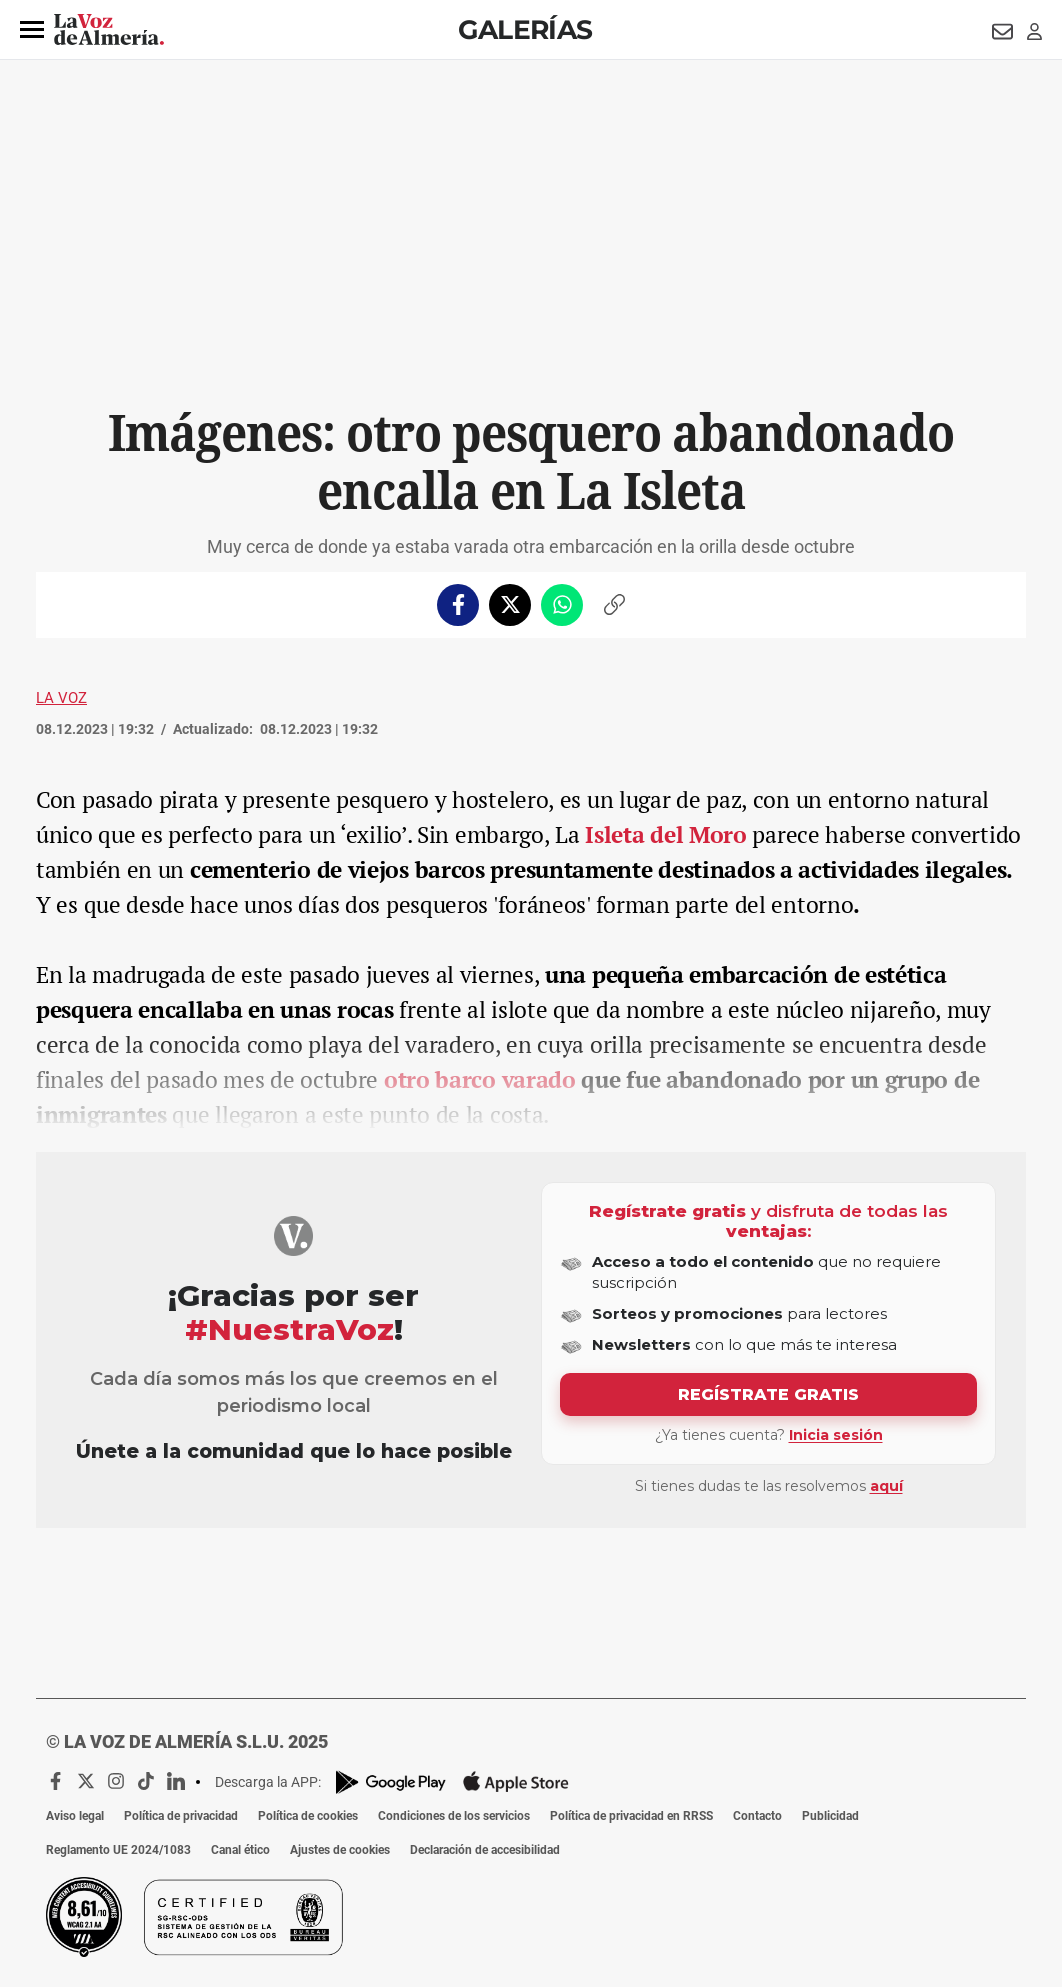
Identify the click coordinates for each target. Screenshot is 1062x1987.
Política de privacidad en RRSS (631, 1816)
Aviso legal (75, 1816)
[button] (32, 30)
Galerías (525, 29)
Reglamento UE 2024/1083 (118, 1850)
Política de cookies (308, 1816)
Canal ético (240, 1850)
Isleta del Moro (666, 834)
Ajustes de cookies (340, 1850)
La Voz (61, 698)
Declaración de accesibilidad (485, 1850)
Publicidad (830, 1816)
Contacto (757, 1816)
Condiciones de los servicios (454, 1816)
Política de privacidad (181, 1816)
